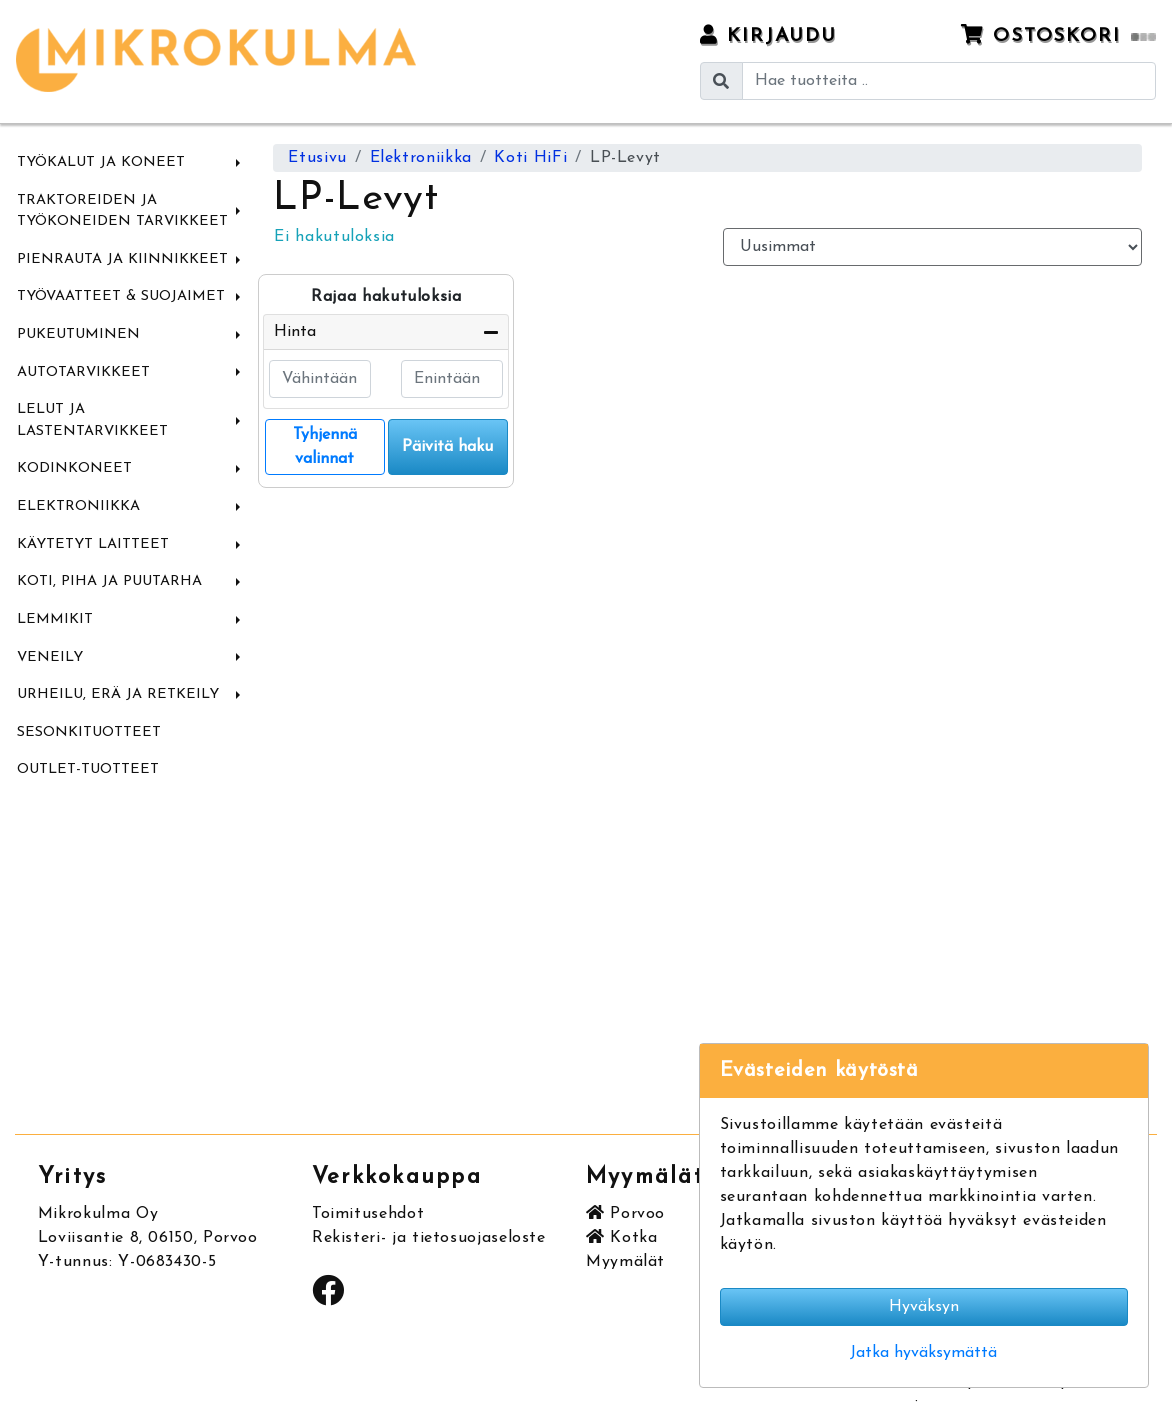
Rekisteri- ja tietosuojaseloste (429, 1238)
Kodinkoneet (74, 468)
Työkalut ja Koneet (101, 162)
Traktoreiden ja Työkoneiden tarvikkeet (122, 211)
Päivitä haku (447, 447)
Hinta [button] (295, 332)
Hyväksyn (924, 1307)
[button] (238, 163)
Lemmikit (55, 619)
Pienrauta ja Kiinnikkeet (122, 259)
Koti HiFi (530, 158)
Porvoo (625, 1214)
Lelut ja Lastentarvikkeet (92, 420)
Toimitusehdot (368, 1214)
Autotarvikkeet (83, 372)
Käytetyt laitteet (93, 544)
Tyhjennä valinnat (325, 447)
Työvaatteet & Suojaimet (121, 296)
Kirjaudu (768, 35)
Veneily (50, 657)
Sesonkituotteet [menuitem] (89, 732)
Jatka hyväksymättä (923, 1353)
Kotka (621, 1238)
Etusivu (317, 158)
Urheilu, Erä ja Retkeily (118, 694)
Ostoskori (1058, 35)
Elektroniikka (78, 506)
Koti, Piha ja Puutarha (109, 581)
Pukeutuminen (78, 334)
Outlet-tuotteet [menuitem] (88, 769)
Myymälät (625, 1262)
